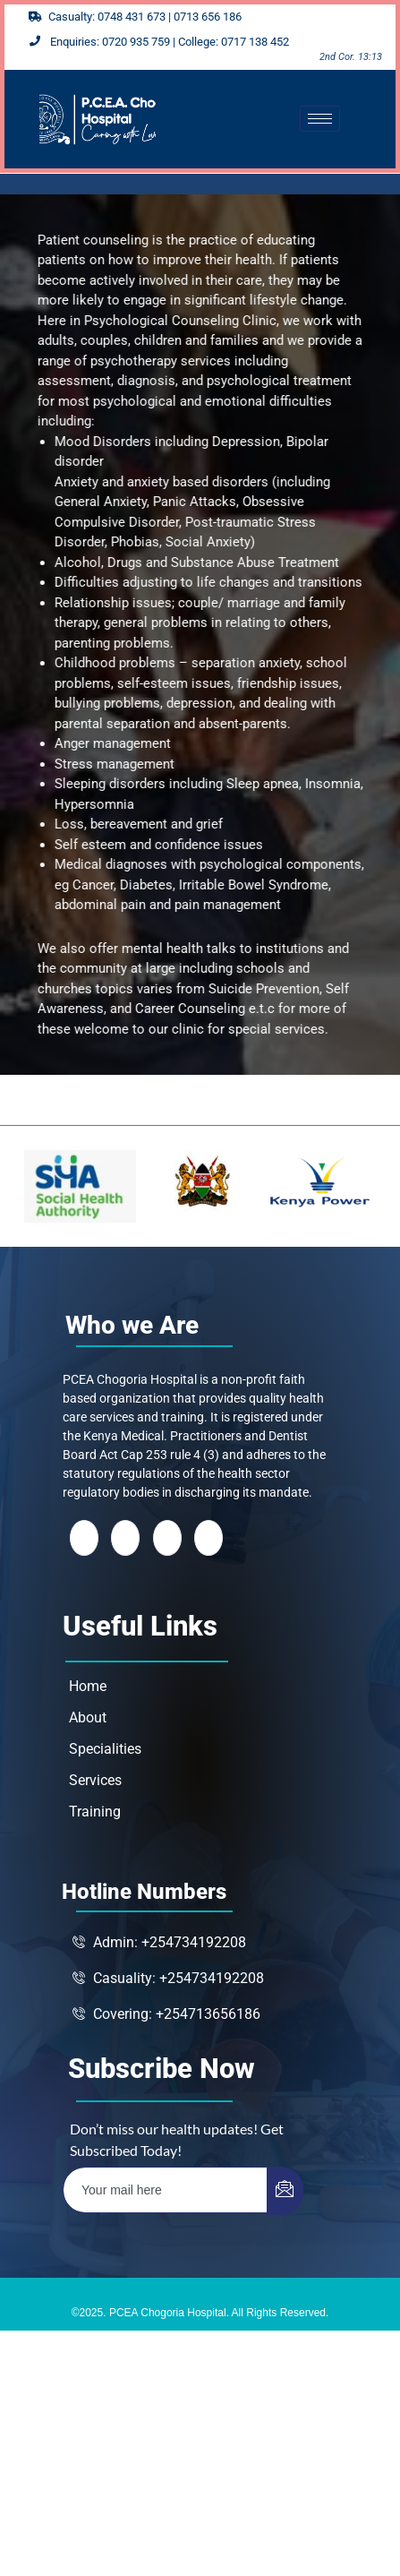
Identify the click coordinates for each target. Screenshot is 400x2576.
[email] (165, 2190)
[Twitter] (125, 1538)
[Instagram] (208, 1538)
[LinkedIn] (167, 1538)
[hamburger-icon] (320, 119)
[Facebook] (84, 1538)
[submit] (285, 2191)
